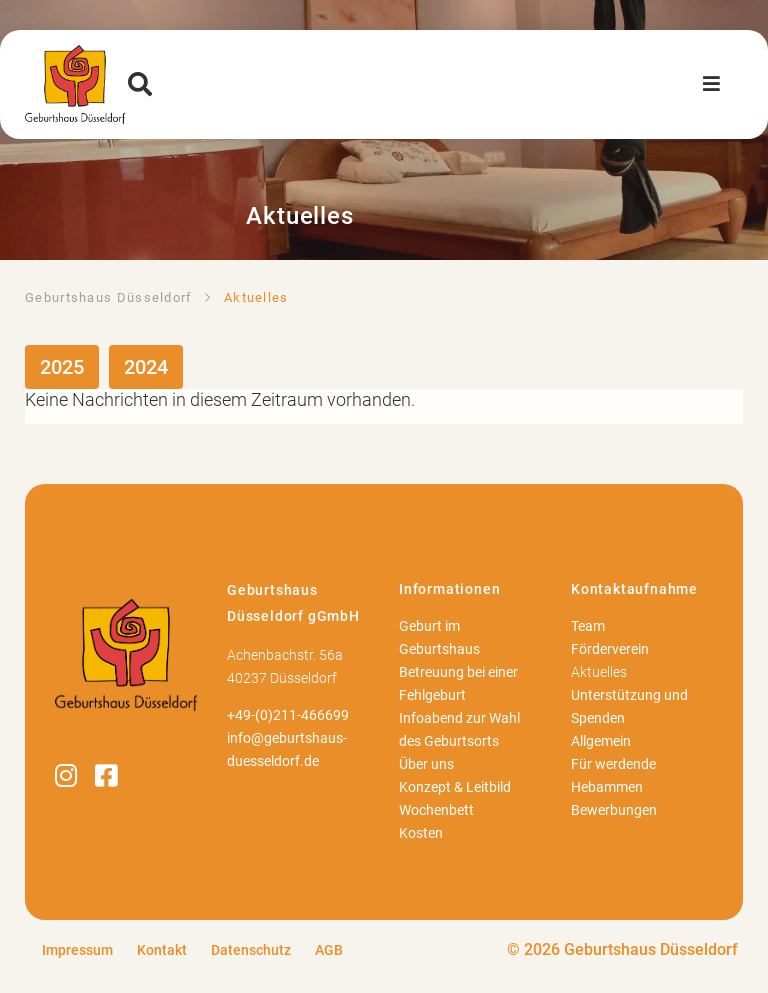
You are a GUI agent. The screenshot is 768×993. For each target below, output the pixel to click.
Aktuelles (599, 672)
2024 (146, 367)
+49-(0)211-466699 (288, 715)
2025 (62, 367)
